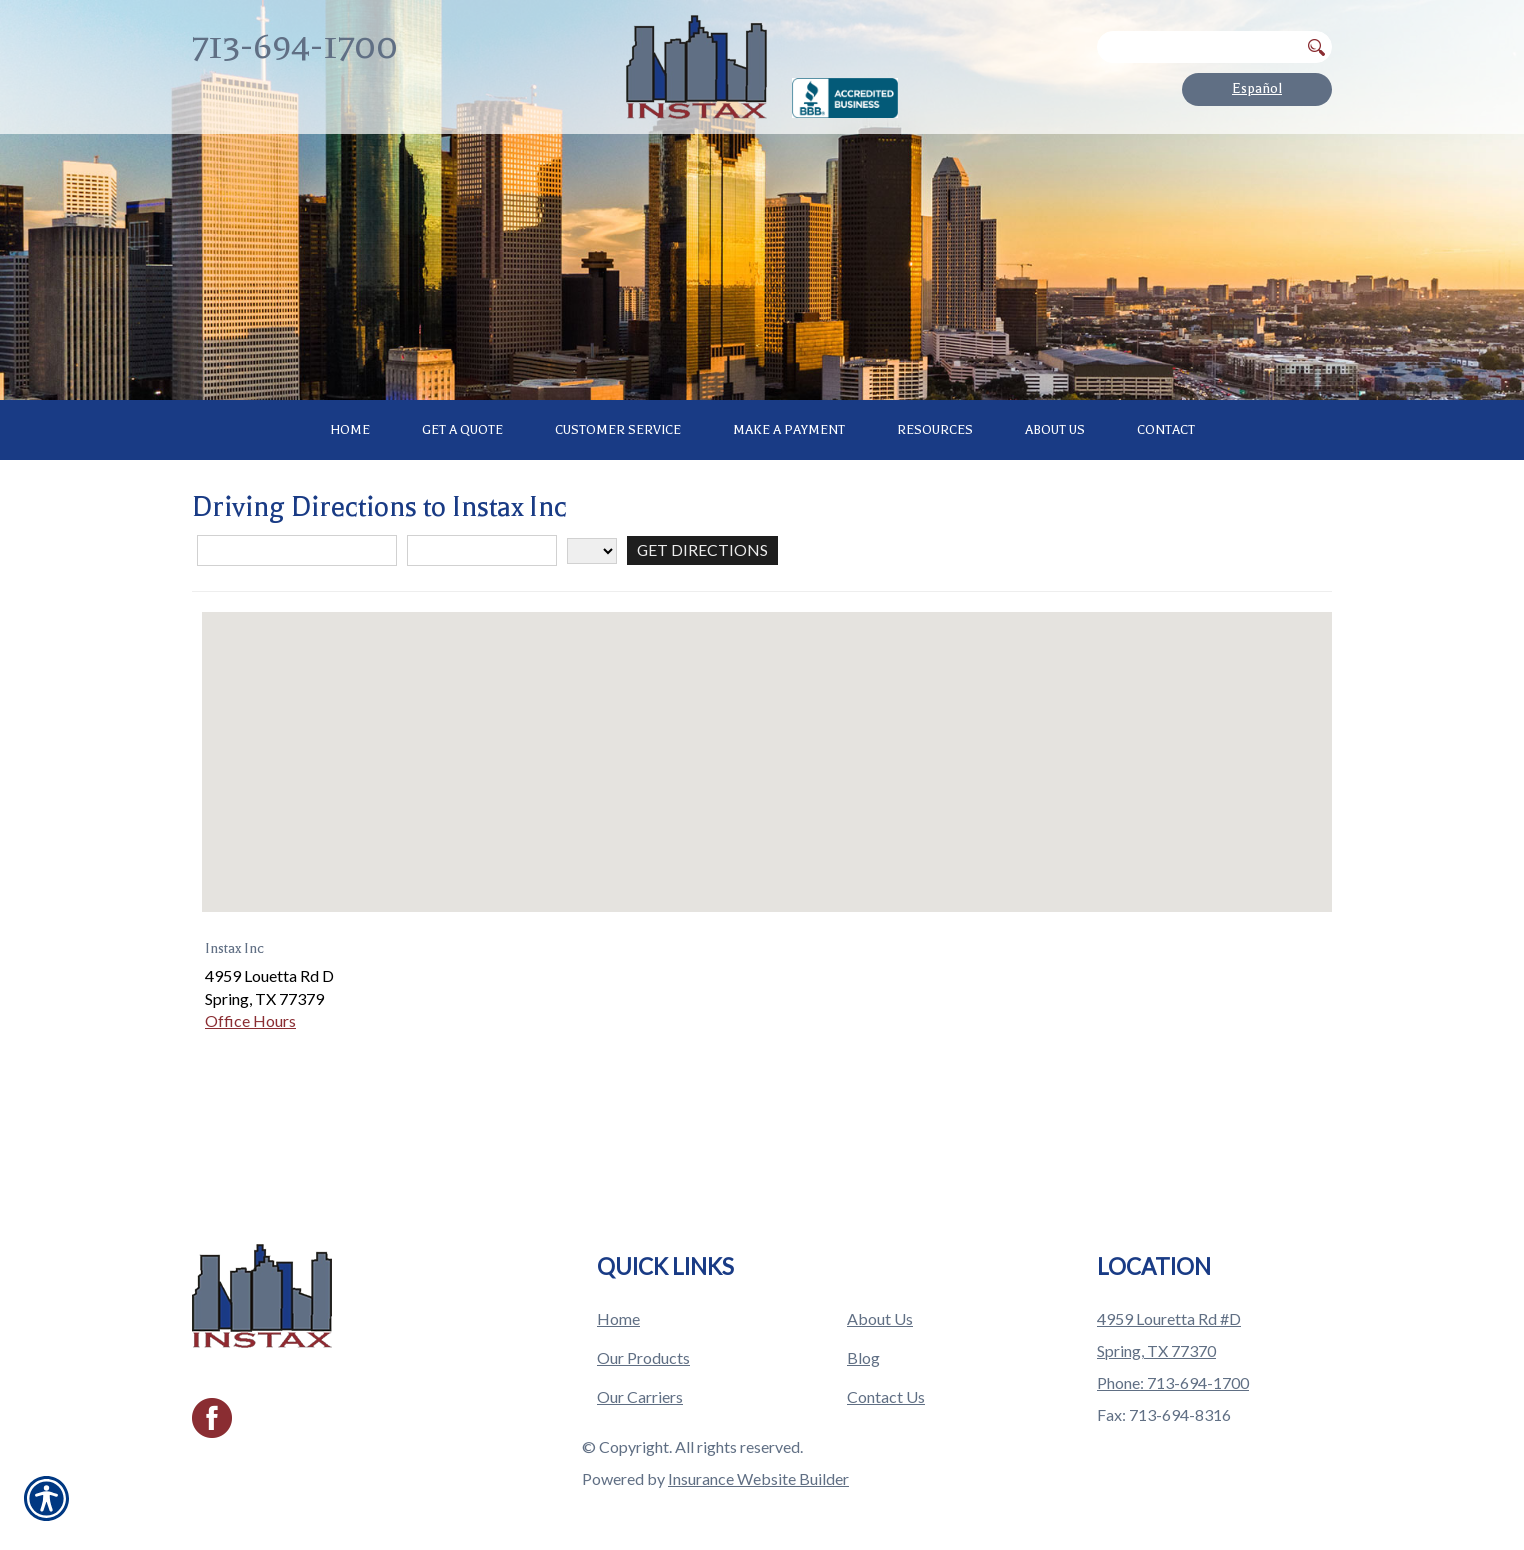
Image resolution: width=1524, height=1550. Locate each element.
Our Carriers (640, 1376)
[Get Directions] (703, 638)
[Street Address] (297, 638)
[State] (592, 638)
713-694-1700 (295, 46)
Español (1257, 88)
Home (618, 1298)
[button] (767, 831)
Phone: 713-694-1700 (1173, 1362)
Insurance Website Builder (758, 1458)
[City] (482, 638)
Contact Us (886, 1376)
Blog (863, 1337)
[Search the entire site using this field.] (1198, 47)
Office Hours (250, 1108)
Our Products (643, 1337)
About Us (880, 1298)
